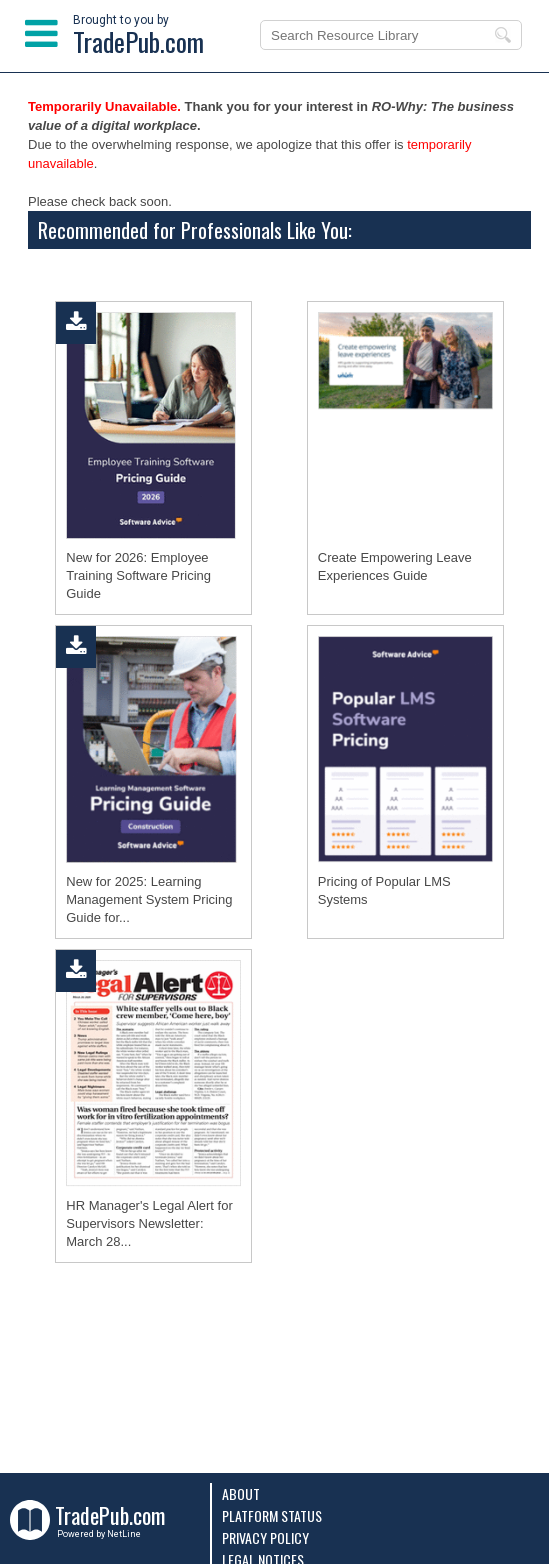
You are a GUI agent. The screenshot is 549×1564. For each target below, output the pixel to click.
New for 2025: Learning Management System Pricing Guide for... (149, 899)
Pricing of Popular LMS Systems (384, 890)
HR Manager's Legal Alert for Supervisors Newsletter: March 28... (149, 1223)
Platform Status (272, 1515)
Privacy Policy (265, 1537)
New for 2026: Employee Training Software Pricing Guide (138, 575)
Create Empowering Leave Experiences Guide (395, 566)
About (241, 1493)
